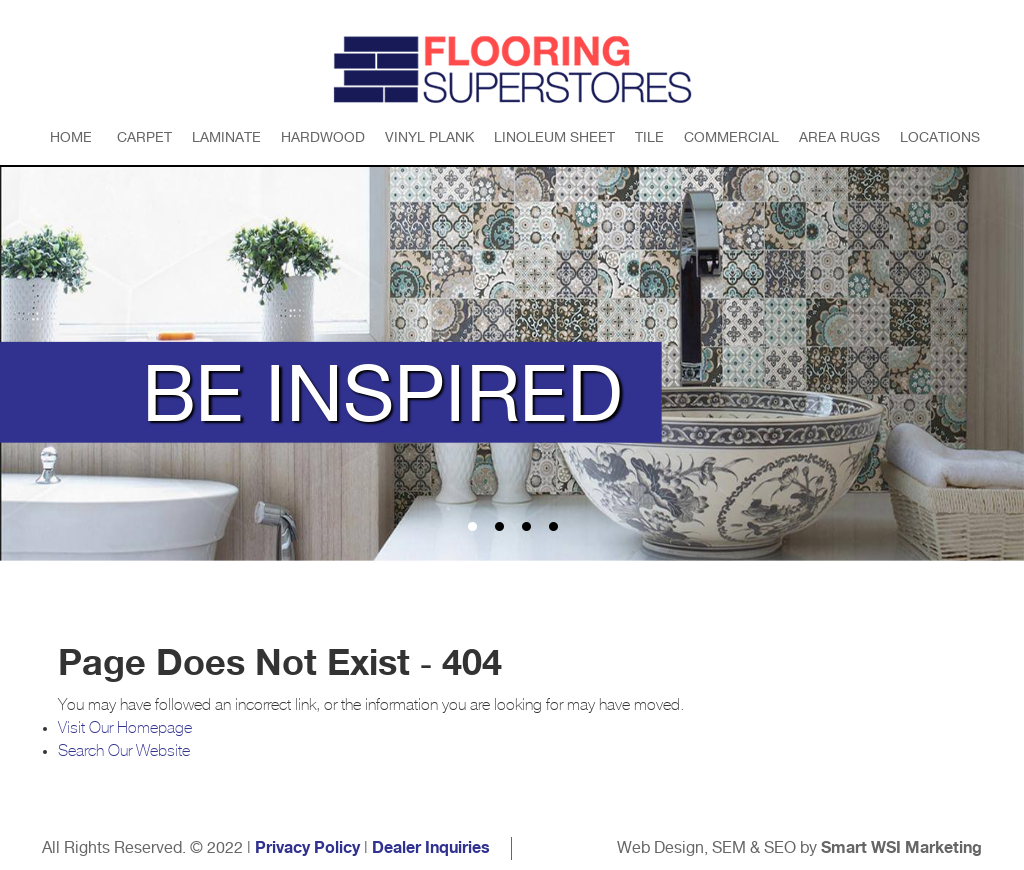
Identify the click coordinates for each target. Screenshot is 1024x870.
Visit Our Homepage (125, 728)
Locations (940, 137)
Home (71, 137)
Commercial (731, 137)
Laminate (226, 137)
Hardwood (323, 137)
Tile (649, 137)
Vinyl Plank (429, 137)
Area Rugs (839, 137)
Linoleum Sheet (554, 137)
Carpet (144, 137)
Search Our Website (124, 751)
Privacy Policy (307, 848)
